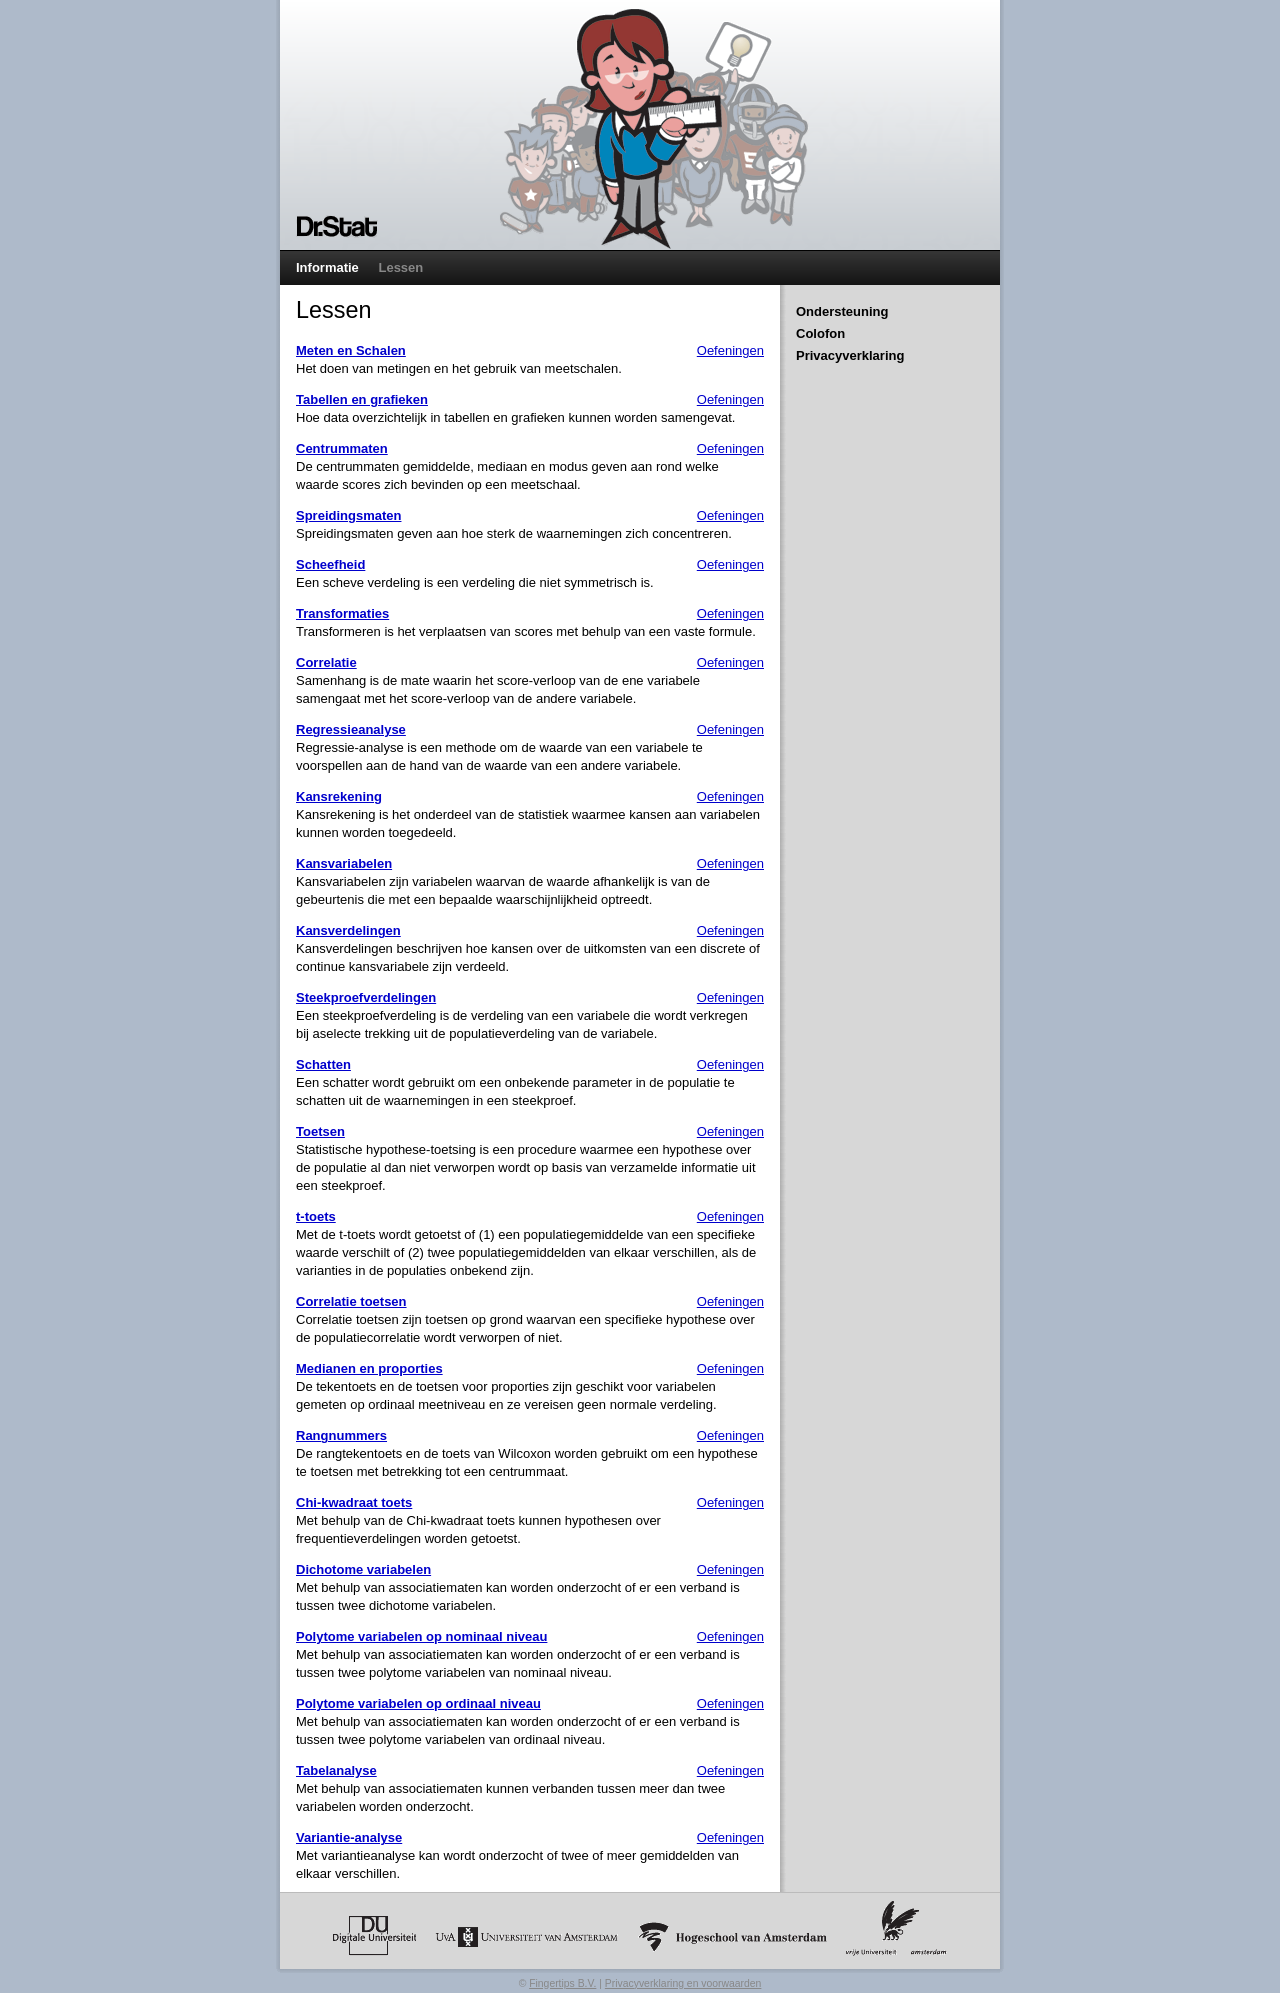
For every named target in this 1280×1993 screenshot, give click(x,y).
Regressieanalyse (351, 729)
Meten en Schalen (351, 350)
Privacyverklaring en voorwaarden (683, 1983)
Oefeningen (730, 350)
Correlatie (326, 662)
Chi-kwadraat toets (354, 1502)
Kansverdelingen (348, 930)
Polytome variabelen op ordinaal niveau (418, 1703)
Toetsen (320, 1131)
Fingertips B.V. (562, 1983)
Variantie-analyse (349, 1837)
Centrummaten (342, 448)
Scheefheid (330, 564)
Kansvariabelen (344, 863)
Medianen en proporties (369, 1368)
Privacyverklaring (850, 355)
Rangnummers (341, 1435)
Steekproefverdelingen (366, 997)
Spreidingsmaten (348, 515)
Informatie (327, 267)
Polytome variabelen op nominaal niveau (421, 1636)
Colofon (820, 333)
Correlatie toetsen (351, 1301)
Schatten (323, 1064)
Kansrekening (339, 796)
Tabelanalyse (336, 1770)
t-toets (316, 1216)
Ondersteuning (842, 311)
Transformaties (342, 613)
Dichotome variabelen (363, 1569)
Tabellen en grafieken (362, 399)
